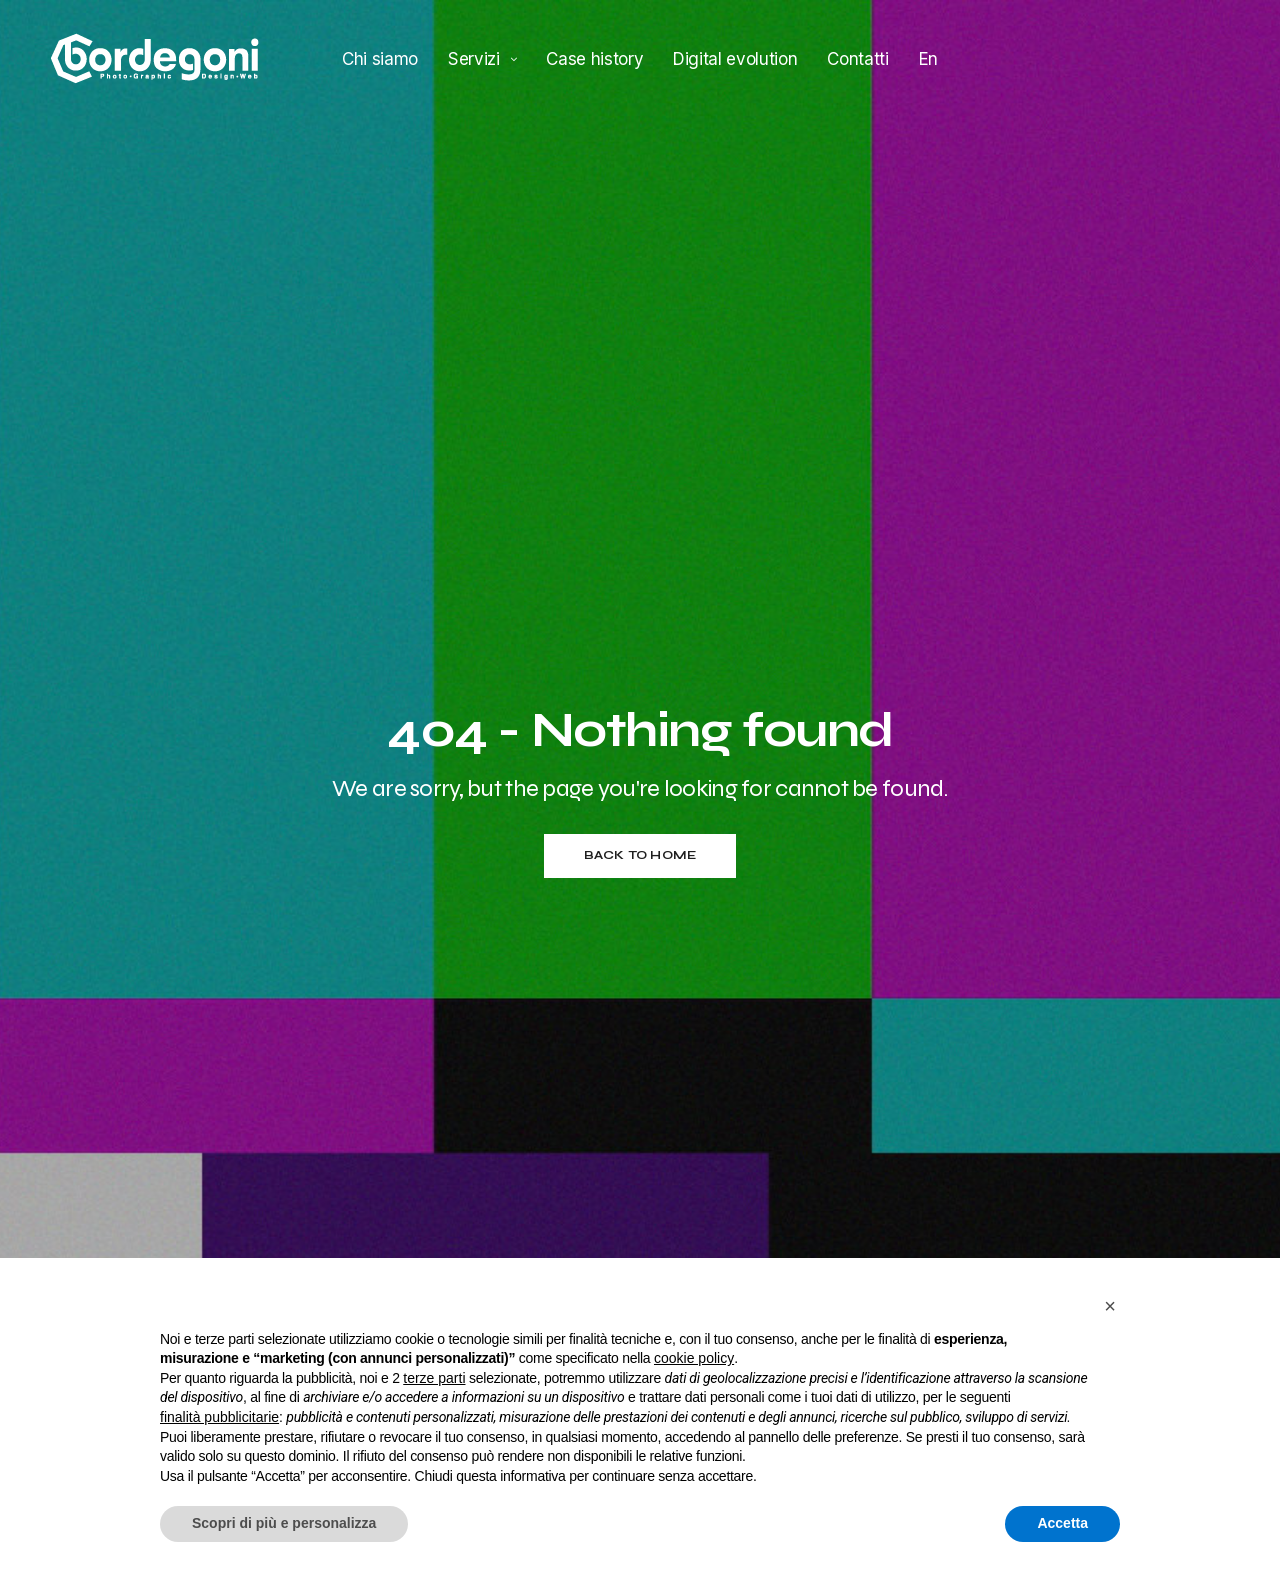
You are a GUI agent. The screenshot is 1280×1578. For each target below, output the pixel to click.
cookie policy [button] (694, 1358)
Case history (594, 58)
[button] (1110, 1306)
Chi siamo (380, 58)
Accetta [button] (1062, 1523)
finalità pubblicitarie (219, 1417)
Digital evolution (735, 58)
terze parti (434, 1378)
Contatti (857, 58)
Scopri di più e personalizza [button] (284, 1523)
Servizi (474, 58)
